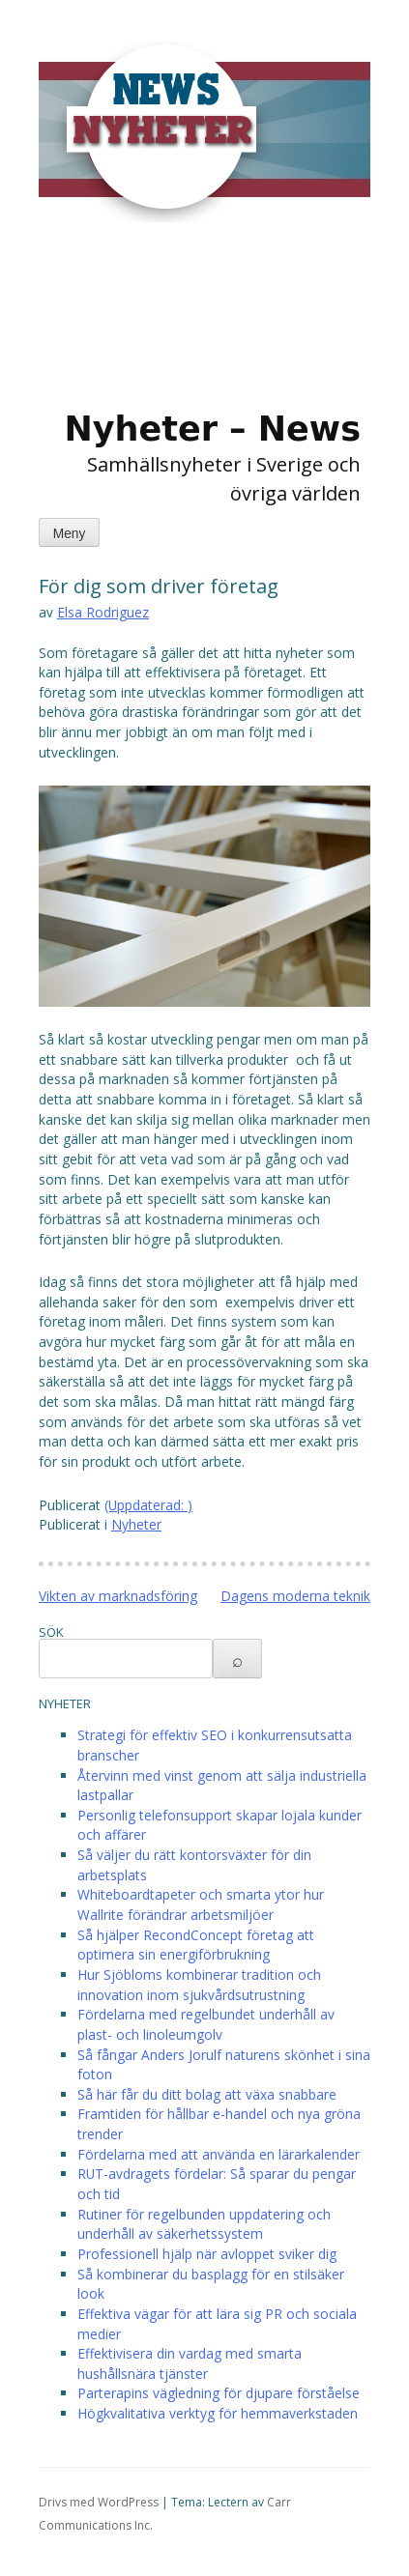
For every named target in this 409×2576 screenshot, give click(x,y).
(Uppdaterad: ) (148, 1505)
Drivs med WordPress (99, 2502)
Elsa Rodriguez (103, 612)
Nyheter (136, 1524)
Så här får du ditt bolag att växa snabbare (206, 2094)
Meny (69, 534)
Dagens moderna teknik (295, 1596)
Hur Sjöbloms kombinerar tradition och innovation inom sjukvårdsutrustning (199, 1984)
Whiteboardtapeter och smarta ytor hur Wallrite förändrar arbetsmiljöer (200, 1904)
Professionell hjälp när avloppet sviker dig (206, 2254)
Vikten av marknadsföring (118, 1596)
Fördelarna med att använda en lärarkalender (218, 2154)
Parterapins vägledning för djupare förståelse (218, 2393)
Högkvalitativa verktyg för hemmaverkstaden (217, 2413)
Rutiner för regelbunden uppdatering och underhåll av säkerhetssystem (204, 2224)
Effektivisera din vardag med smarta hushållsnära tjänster (189, 2363)
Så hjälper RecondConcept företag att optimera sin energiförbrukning (195, 1945)
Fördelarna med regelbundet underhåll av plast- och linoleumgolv (206, 2024)
